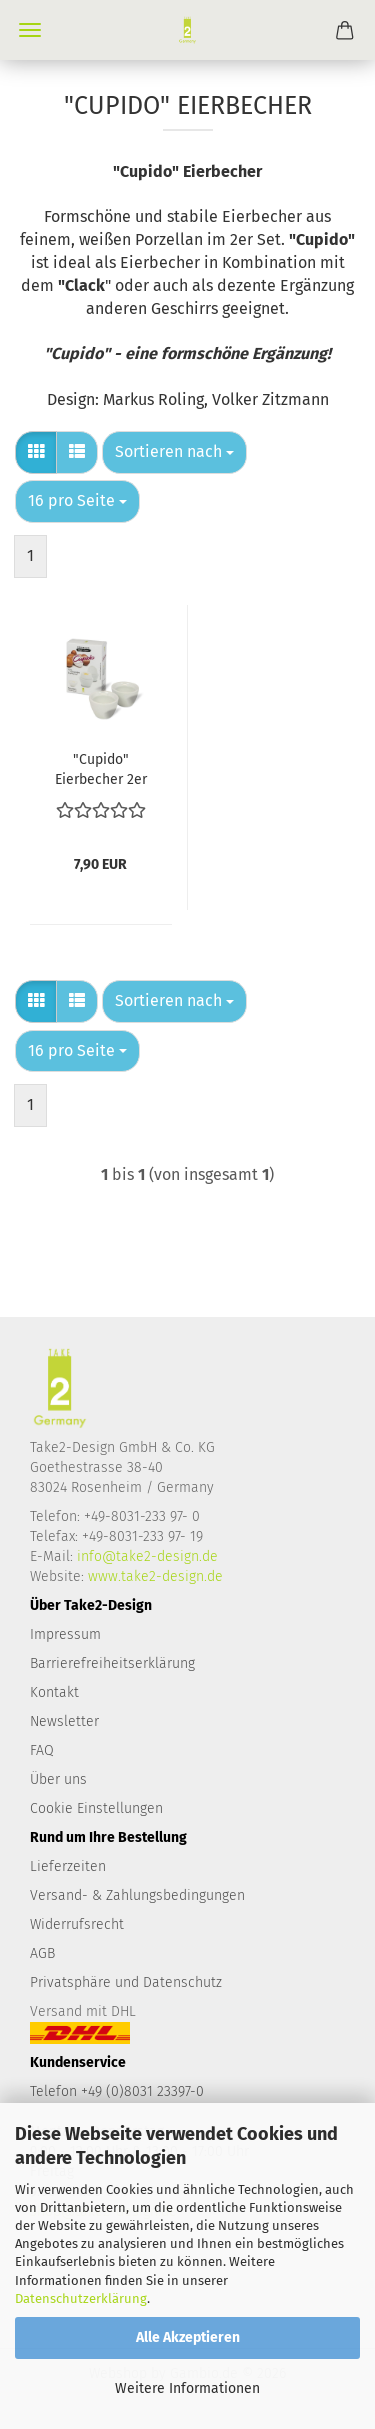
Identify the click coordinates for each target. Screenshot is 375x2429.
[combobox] (174, 452)
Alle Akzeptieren (188, 2337)
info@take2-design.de (147, 1556)
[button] (36, 452)
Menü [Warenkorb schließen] (30, 30)
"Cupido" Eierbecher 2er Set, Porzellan (101, 768)
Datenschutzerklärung (81, 2298)
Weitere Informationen (187, 2388)
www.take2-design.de (155, 1576)
